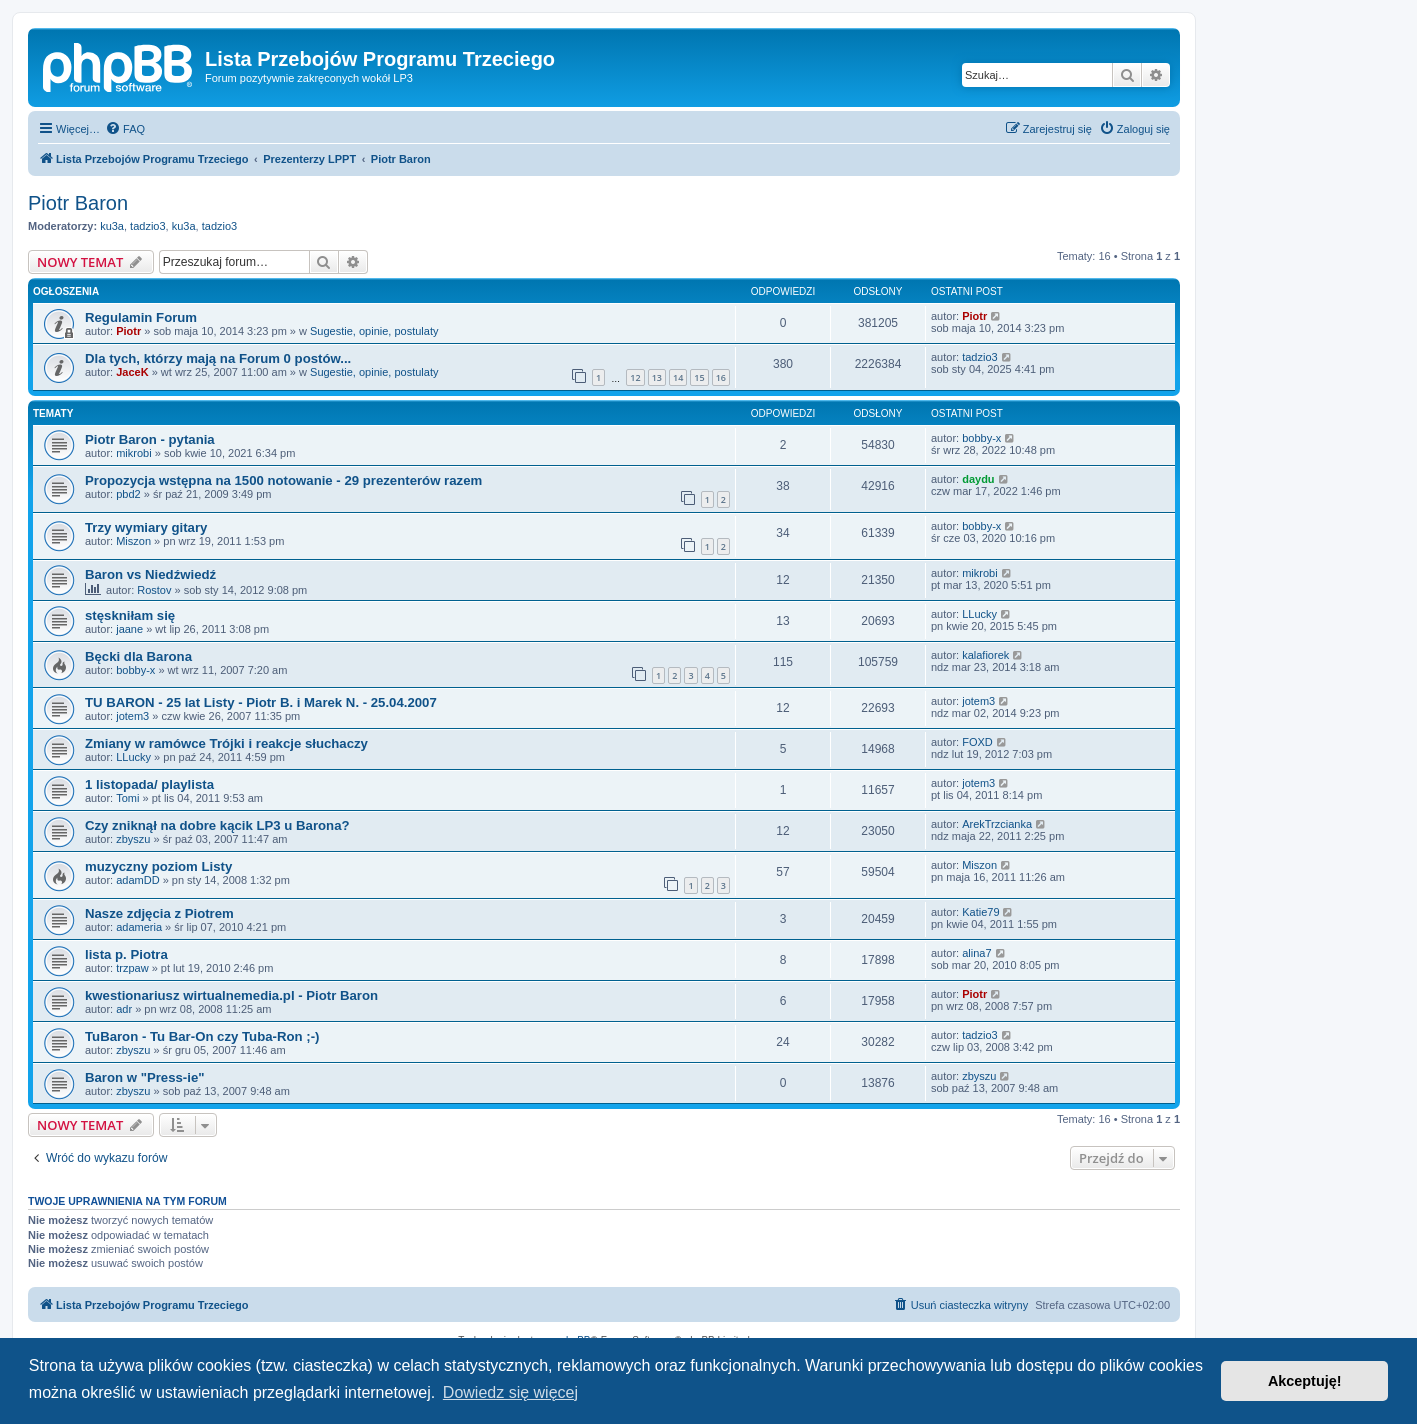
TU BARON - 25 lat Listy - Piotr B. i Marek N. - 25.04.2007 (261, 702)
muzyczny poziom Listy (158, 866)
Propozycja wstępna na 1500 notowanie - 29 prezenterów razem (283, 480)
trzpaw (132, 968)
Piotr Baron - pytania (150, 439)
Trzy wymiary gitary (146, 527)
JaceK (132, 372)
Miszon (133, 541)
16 (721, 377)
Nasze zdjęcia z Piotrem (159, 913)
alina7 (976, 953)
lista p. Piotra (126, 954)
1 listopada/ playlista (149, 784)
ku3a (112, 226)
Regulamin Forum (141, 317)
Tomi (127, 798)
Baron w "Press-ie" (145, 1077)
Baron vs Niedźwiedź (150, 574)
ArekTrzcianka (997, 824)
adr (124, 1009)
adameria (139, 927)
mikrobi (133, 453)
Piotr (128, 331)
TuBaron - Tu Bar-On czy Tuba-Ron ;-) (202, 1036)
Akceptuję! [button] (1305, 1381)
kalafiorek (985, 655)
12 (635, 377)
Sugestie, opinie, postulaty (374, 331)
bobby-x (981, 438)
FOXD (977, 742)
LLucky (979, 614)
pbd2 (128, 494)
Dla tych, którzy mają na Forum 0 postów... (218, 358)
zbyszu (133, 839)
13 (657, 377)
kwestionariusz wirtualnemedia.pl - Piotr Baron (231, 995)
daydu (978, 479)
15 (699, 377)
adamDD (137, 880)
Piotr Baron (78, 203)
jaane (129, 629)
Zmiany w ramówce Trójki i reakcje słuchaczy (226, 743)
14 (678, 377)
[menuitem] (125, 129)
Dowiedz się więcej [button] (510, 1392)
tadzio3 (147, 226)
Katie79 (980, 912)
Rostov (154, 590)
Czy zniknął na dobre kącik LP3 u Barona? (217, 825)
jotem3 (132, 716)
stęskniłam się (130, 615)
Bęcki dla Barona (138, 656)
